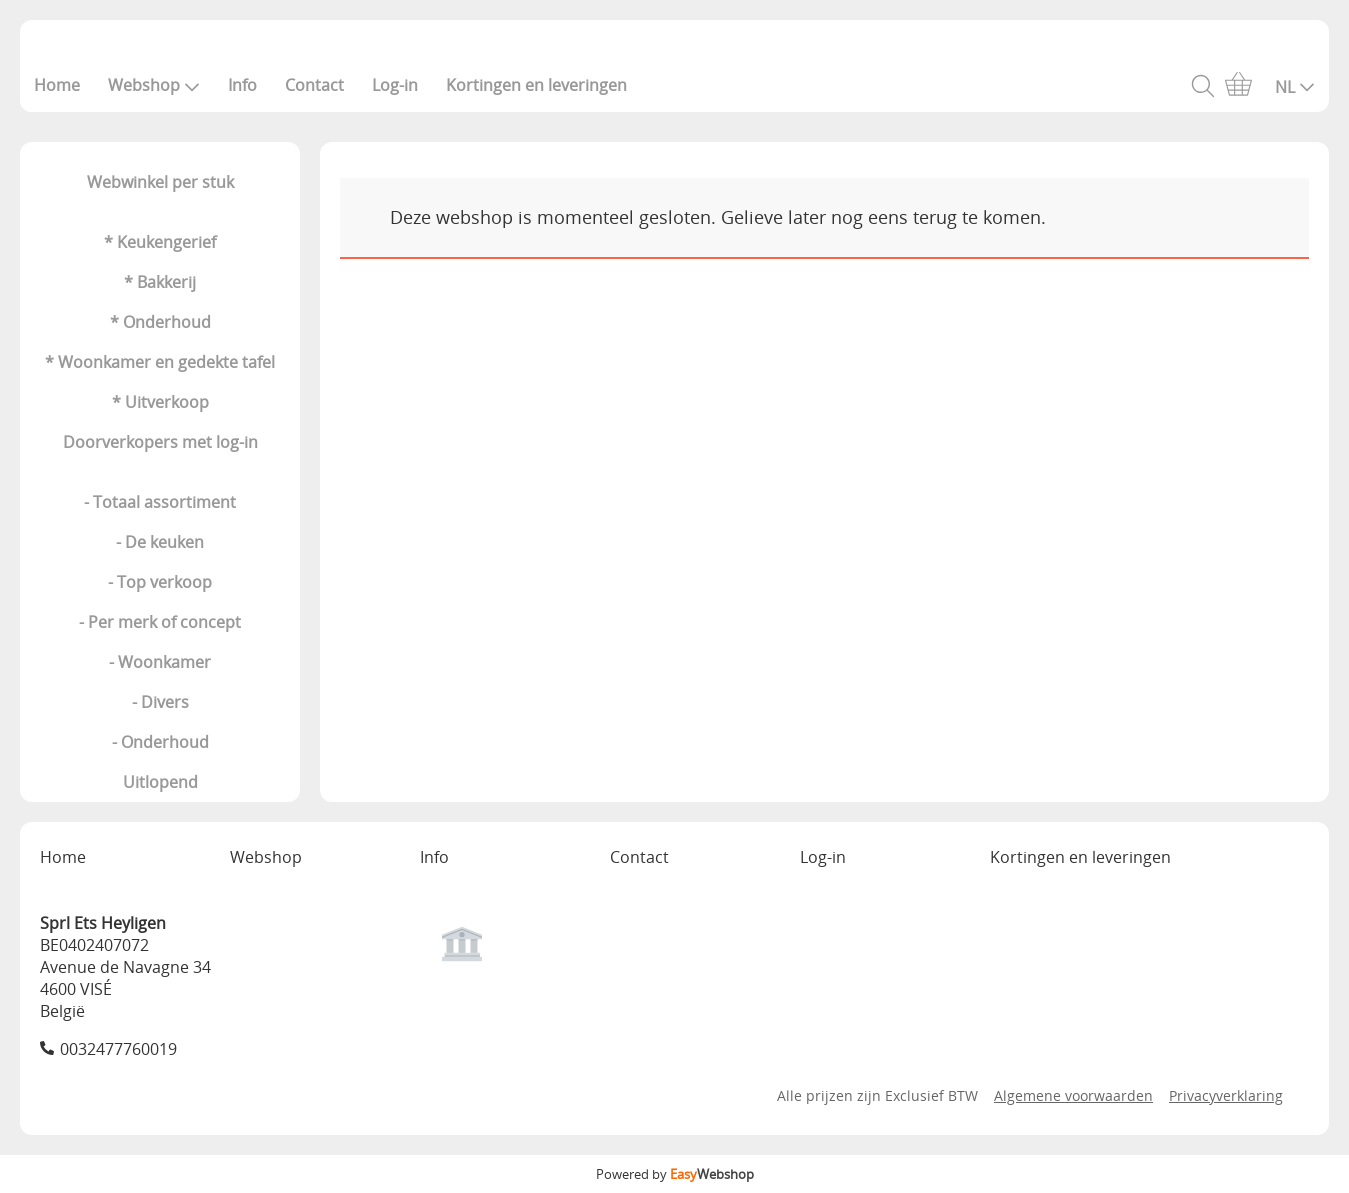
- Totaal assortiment (160, 502)
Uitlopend (160, 782)
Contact (314, 85)
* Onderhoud (160, 322)
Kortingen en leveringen (536, 85)
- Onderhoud (160, 742)
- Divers (160, 702)
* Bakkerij (160, 282)
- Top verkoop (160, 582)
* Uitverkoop (160, 402)
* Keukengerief (160, 242)
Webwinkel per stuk (160, 182)
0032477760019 (118, 1049)
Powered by (675, 1174)
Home (57, 85)
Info (242, 85)
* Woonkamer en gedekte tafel (160, 362)
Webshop (154, 85)
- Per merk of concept (160, 622)
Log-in (395, 85)
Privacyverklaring (1226, 1095)
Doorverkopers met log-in (160, 442)
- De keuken (160, 542)
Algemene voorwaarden (1073, 1095)
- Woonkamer (160, 662)
